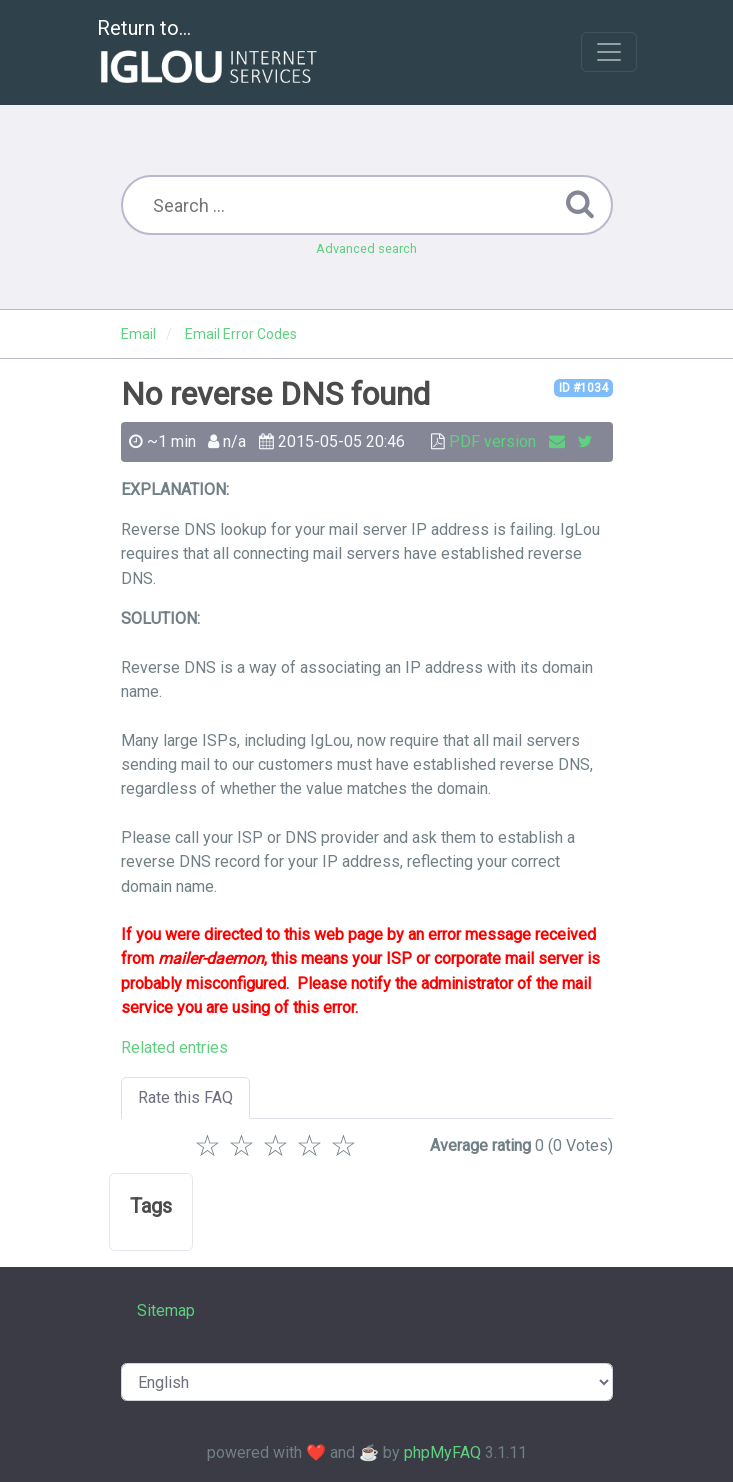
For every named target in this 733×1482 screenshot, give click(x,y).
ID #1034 (583, 388)
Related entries (174, 1047)
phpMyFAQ (442, 1452)
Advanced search (366, 248)
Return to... (209, 53)
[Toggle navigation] (609, 52)
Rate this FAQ (185, 1097)
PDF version (492, 441)
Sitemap (166, 1310)
